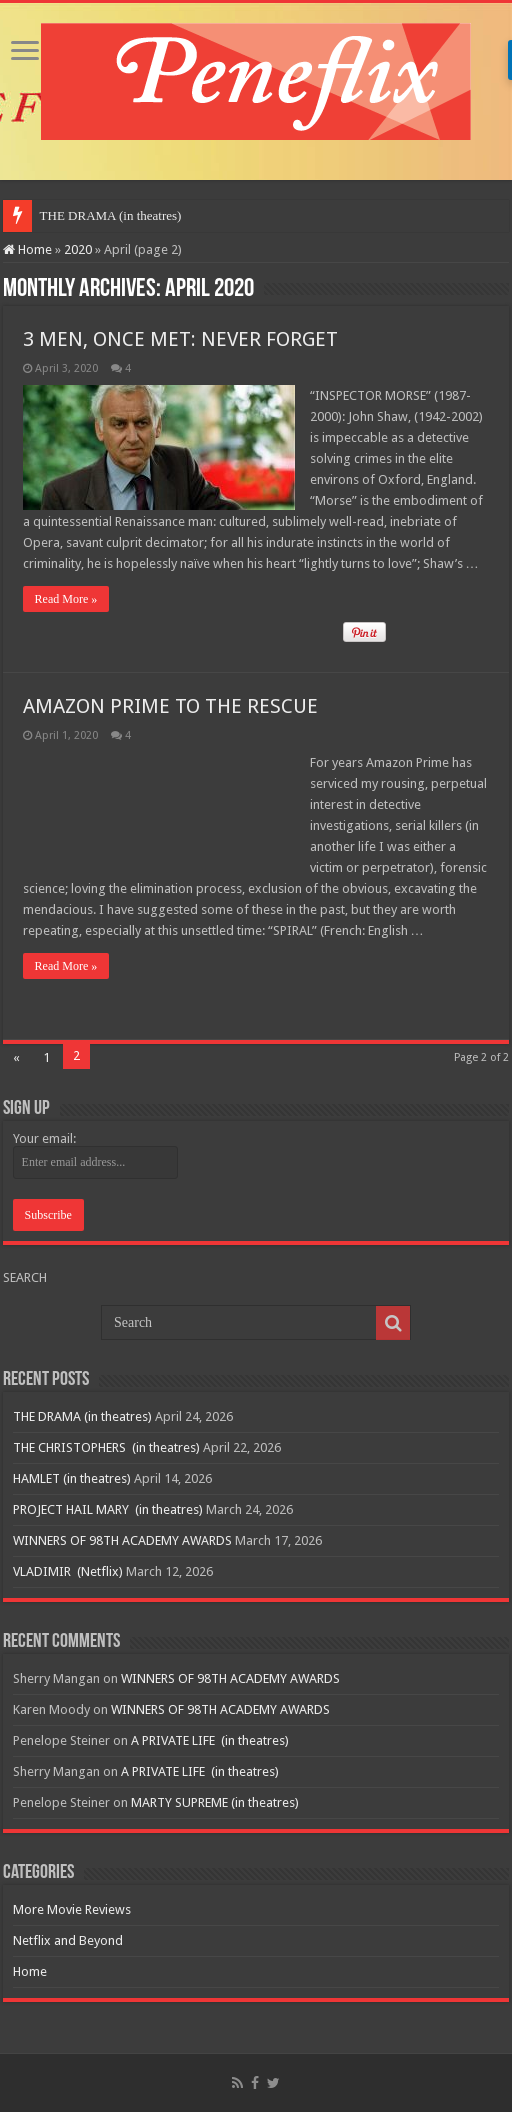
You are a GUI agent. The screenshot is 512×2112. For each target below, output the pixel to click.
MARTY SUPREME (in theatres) (215, 1802)
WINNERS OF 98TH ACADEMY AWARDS (122, 1540)
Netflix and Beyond (68, 1940)
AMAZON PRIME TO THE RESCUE (170, 706)
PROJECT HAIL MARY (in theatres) (108, 1509)
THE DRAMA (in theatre (106, 215)
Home (27, 249)
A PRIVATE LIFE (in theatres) (210, 1740)
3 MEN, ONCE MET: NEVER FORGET (180, 339)
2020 (78, 249)
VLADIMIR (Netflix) (68, 1571)
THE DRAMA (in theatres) (82, 1416)
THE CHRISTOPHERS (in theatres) (106, 1447)
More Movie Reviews (72, 1909)
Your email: (44, 1138)
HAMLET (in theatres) (72, 1478)
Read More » (66, 599)
